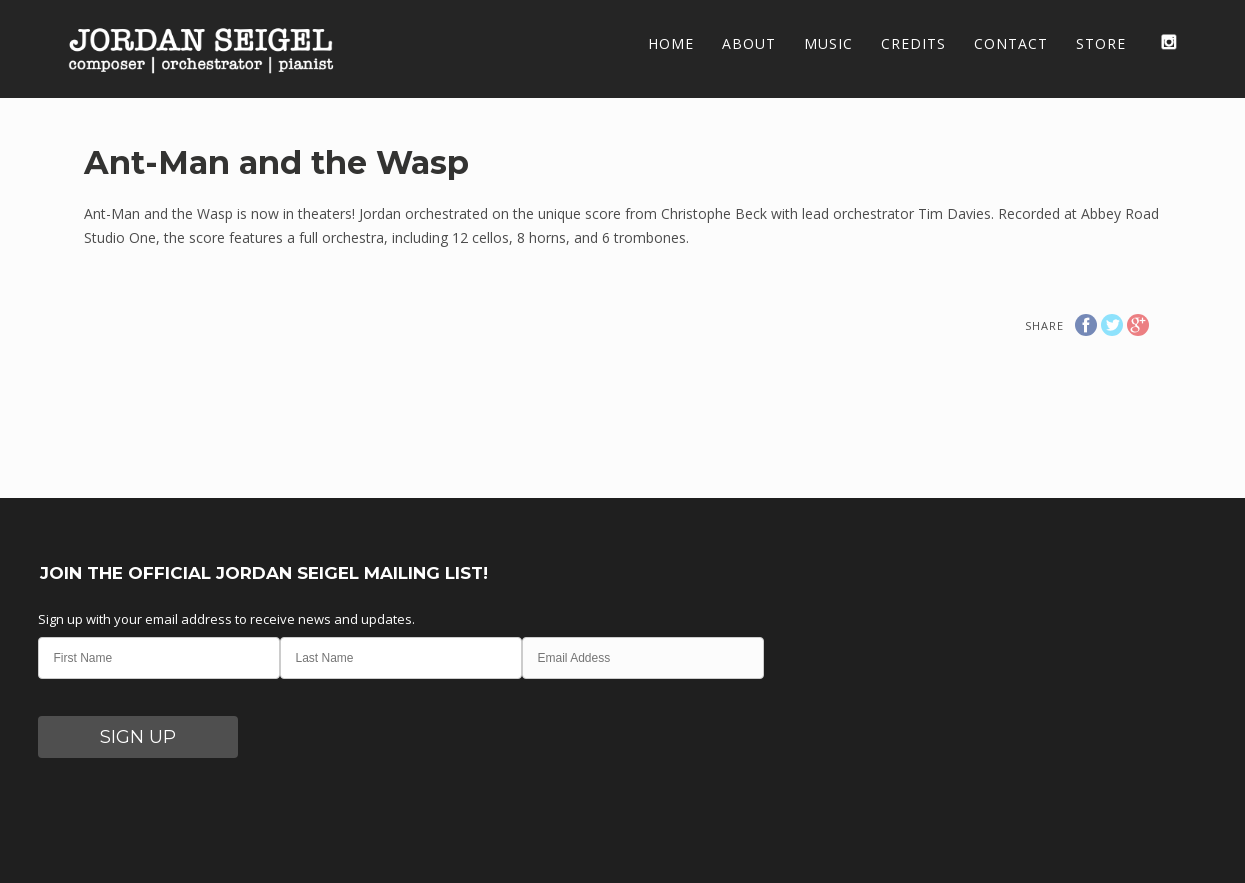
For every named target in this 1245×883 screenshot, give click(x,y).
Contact (1011, 43)
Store (1101, 43)
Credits (913, 43)
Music (828, 43)
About (749, 43)
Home (671, 43)
